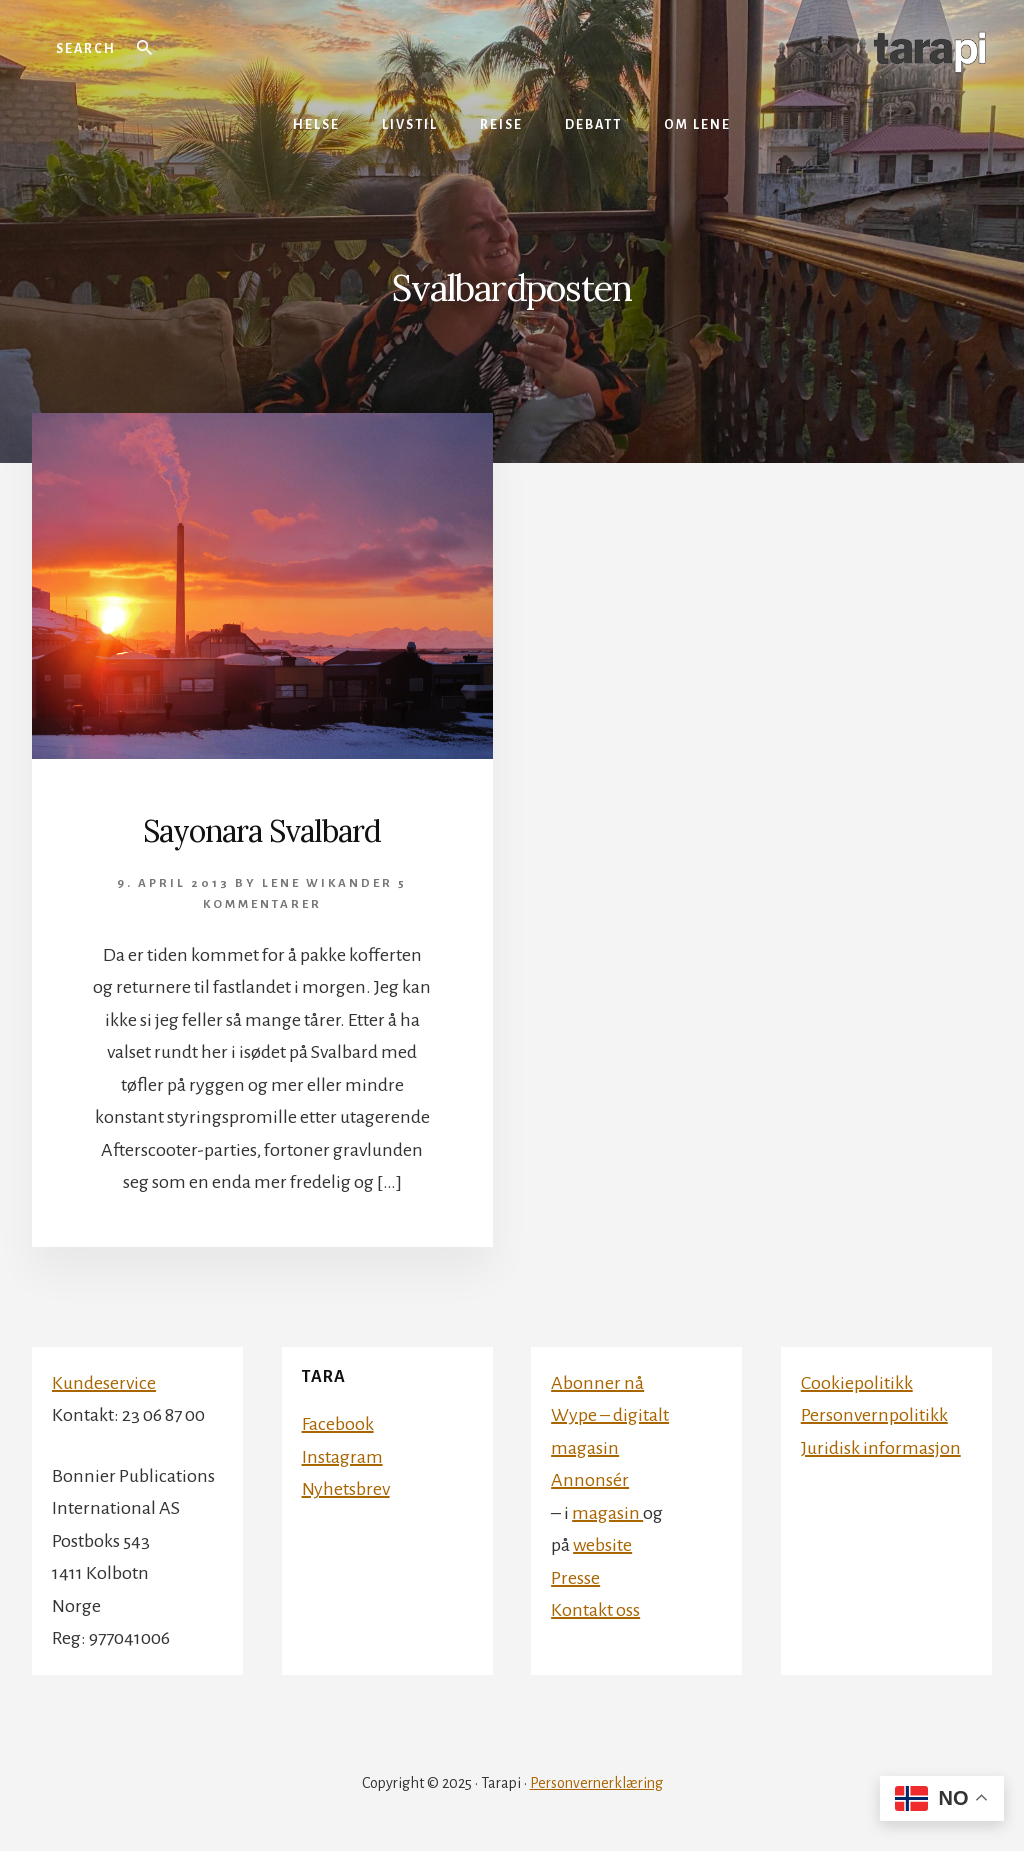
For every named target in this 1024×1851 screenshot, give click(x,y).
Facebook (338, 1424)
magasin (607, 1513)
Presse (575, 1578)
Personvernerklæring (596, 1783)
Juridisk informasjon (881, 1448)
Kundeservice (104, 1383)
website (602, 1545)
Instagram (342, 1457)
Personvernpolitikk (874, 1415)
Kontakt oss (595, 1610)
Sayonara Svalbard (262, 831)
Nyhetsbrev (346, 1489)
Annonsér (590, 1480)
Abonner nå (597, 1383)
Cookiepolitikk (857, 1383)
